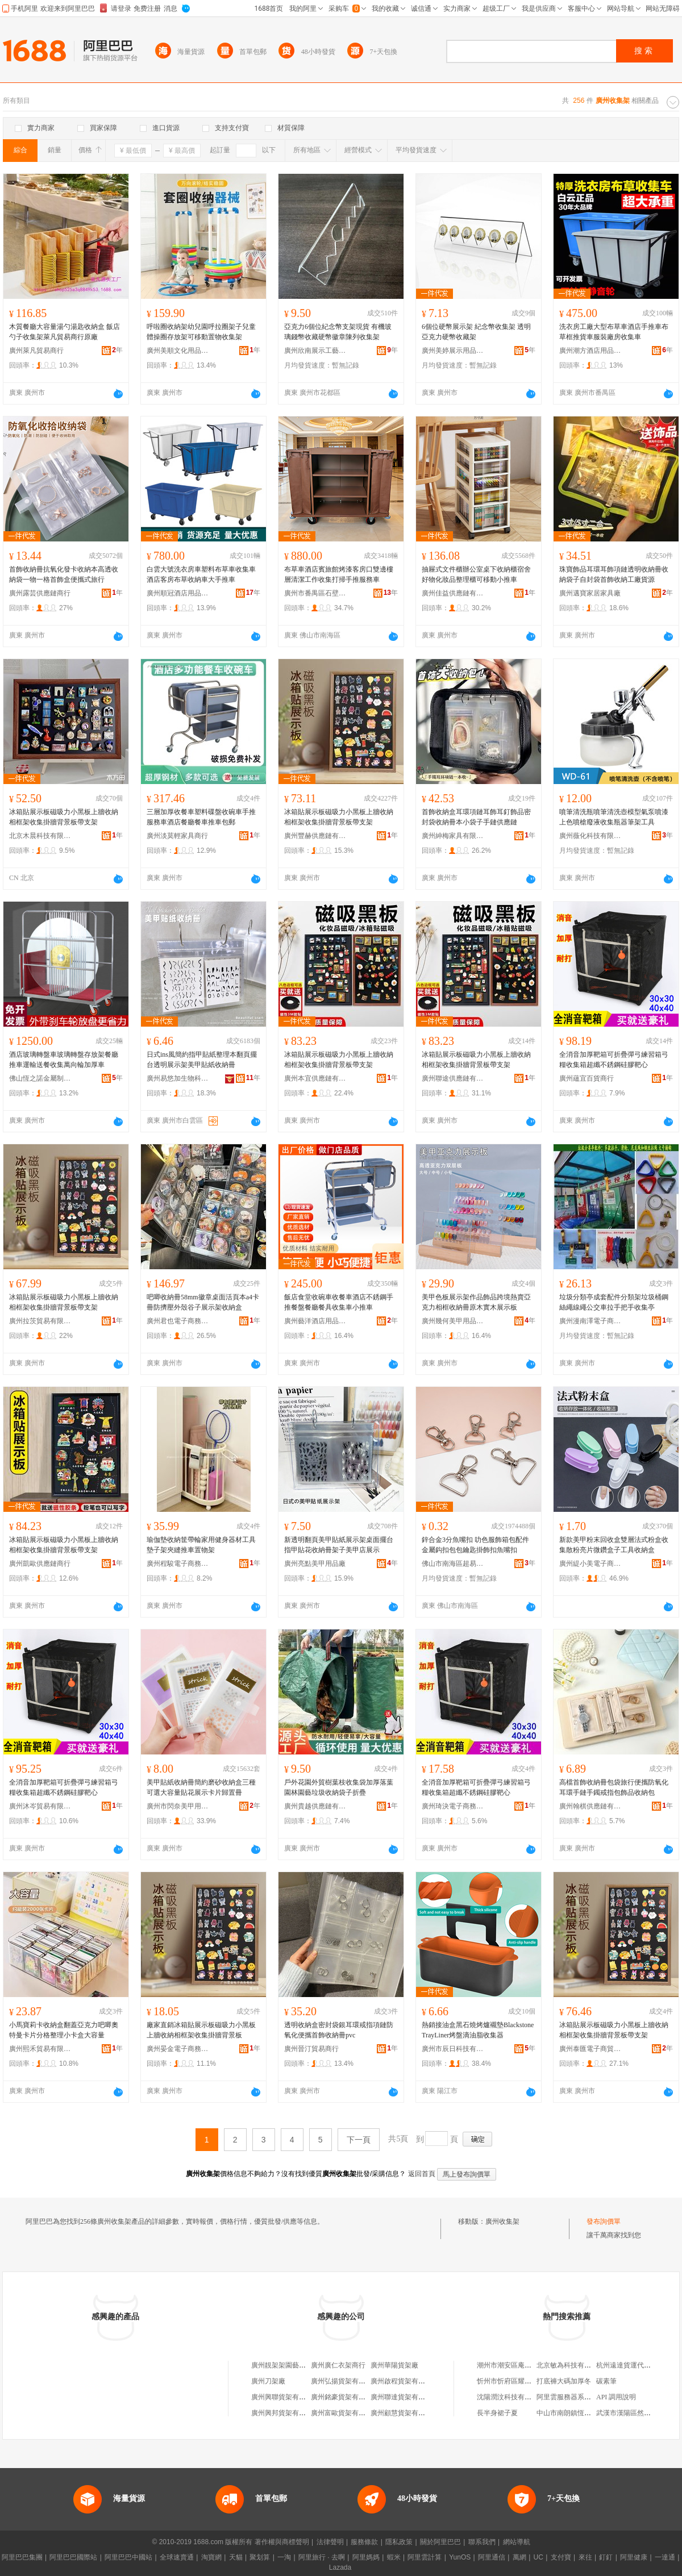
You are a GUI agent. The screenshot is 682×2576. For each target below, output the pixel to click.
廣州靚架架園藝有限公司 (288, 2365)
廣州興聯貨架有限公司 (285, 2397)
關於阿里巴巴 (440, 2542)
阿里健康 (633, 2557)
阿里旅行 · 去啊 (321, 2557)
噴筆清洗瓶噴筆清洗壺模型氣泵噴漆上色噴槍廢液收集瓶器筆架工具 (613, 817)
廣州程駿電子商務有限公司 (178, 1564)
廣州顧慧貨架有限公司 (405, 2413)
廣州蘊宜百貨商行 (586, 1078)
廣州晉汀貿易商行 (311, 2049)
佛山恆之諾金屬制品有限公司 (40, 1078)
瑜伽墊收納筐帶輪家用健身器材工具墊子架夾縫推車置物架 (201, 1545)
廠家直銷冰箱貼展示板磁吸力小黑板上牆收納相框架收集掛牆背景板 (201, 2030)
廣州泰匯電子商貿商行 (590, 2049)
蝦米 (394, 2557)
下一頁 (359, 2139)
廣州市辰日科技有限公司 (453, 2049)
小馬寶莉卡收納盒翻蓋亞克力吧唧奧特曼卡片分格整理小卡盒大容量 (63, 2030)
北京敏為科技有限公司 (571, 2365)
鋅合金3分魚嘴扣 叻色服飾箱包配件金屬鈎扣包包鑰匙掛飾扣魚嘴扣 (475, 1545)
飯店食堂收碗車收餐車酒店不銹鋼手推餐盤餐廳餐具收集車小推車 (338, 1302)
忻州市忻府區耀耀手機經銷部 (521, 2381)
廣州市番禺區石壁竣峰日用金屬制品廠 (315, 593)
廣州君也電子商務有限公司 (178, 1321)
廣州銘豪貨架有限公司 (345, 2397)
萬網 (519, 2557)
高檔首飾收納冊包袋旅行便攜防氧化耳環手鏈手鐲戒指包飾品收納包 (613, 1787)
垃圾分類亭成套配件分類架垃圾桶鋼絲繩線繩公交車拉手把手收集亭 (613, 1302)
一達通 (665, 2557)
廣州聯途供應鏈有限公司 (453, 1078)
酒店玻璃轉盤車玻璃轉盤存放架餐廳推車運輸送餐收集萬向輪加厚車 (63, 1060)
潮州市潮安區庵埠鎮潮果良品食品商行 (535, 2365)
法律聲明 (330, 2542)
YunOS (460, 2557)
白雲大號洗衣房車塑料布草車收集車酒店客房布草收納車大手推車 (201, 574)
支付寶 (561, 2557)
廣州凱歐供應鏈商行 (39, 1564)
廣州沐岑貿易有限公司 (40, 1806)
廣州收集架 (502, 2221)
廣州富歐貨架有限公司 (345, 2413)
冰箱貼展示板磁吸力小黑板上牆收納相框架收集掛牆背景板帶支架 (63, 817)
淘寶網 (211, 2557)
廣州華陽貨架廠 (394, 2365)
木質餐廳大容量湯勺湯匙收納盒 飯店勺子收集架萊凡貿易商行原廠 (64, 332)
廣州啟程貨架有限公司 (405, 2381)
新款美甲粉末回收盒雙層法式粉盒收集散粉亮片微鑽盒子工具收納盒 (613, 1545)
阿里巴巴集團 (22, 2557)
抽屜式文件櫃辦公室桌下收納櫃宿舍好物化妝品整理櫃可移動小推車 (476, 574)
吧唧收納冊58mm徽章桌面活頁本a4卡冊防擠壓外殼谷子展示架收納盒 (203, 1302)
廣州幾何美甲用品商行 (453, 1321)
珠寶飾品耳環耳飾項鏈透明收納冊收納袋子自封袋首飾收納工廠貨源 (613, 574)
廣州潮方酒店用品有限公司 (590, 351)
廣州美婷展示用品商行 (453, 351)
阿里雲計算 (424, 2557)
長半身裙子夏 (497, 2413)
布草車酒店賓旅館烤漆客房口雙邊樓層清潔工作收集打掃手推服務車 (338, 574)
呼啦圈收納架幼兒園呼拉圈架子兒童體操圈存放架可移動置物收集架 (201, 332)
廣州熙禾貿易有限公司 (40, 2049)
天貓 (236, 2557)
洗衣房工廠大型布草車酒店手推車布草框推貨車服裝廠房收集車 (613, 332)
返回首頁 (421, 2174)
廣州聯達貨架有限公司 (405, 2397)
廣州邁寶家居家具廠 (590, 593)
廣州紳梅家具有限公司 (453, 836)
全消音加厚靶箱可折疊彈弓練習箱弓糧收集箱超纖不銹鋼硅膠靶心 (613, 1060)
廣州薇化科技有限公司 (590, 836)
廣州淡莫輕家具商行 (177, 836)
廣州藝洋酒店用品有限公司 (315, 1321)
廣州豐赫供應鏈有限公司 (315, 836)
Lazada (340, 2567)
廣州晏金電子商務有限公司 (178, 2049)
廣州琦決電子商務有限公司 (453, 1806)
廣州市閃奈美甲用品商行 (178, 1806)
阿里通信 (491, 2557)
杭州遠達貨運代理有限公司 (637, 2365)
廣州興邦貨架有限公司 (285, 2413)
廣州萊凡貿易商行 (36, 351)
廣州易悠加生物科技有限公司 (178, 1078)
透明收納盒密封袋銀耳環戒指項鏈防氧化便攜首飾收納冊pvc (338, 2030)
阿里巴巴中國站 (128, 2557)
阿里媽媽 (366, 2557)
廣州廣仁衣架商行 (338, 2365)
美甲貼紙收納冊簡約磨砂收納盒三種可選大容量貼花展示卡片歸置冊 (201, 1787)
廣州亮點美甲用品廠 (315, 1564)
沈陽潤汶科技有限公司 (511, 2397)
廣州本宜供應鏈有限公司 (315, 1078)
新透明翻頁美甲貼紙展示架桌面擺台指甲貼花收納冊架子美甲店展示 (338, 1545)
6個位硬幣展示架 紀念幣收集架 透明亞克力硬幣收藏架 (476, 332)
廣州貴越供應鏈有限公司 (315, 1806)
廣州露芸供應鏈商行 (39, 593)
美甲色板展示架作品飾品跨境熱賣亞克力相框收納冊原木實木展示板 (476, 1302)
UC (538, 2557)
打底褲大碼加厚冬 (564, 2381)
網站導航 (516, 2542)
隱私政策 (399, 2542)
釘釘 (606, 2557)
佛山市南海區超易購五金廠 (453, 1564)
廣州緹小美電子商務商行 (590, 1564)
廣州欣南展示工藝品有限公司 (315, 351)
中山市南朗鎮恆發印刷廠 (574, 2413)
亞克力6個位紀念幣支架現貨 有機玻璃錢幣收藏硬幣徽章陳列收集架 (338, 332)
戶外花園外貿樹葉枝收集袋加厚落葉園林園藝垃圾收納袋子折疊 (338, 1787)
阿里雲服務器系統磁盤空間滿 (581, 2397)
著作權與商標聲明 (282, 2542)
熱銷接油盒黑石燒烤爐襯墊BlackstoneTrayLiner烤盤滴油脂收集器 (478, 2030)
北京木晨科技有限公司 (40, 836)
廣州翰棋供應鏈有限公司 (590, 1806)
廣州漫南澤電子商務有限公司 (590, 1321)
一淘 (284, 2557)
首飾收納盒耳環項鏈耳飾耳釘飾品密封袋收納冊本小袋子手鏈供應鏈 (476, 817)
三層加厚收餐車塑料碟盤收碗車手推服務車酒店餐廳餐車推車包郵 (201, 817)
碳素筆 (606, 2381)
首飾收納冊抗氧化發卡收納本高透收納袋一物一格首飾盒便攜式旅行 (63, 574)
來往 (585, 2557)
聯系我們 (482, 2542)
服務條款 (364, 2542)
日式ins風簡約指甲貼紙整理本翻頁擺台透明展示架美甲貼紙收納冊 (202, 1060)
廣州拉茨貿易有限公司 (40, 1321)
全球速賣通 (177, 2557)
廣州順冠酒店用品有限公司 (178, 593)
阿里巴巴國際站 (73, 2557)
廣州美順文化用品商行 (178, 351)
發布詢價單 (604, 2221)
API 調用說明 (616, 2397)
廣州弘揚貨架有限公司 (345, 2381)
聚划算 (259, 2557)
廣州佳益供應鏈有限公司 (453, 593)
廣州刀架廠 (268, 2381)
